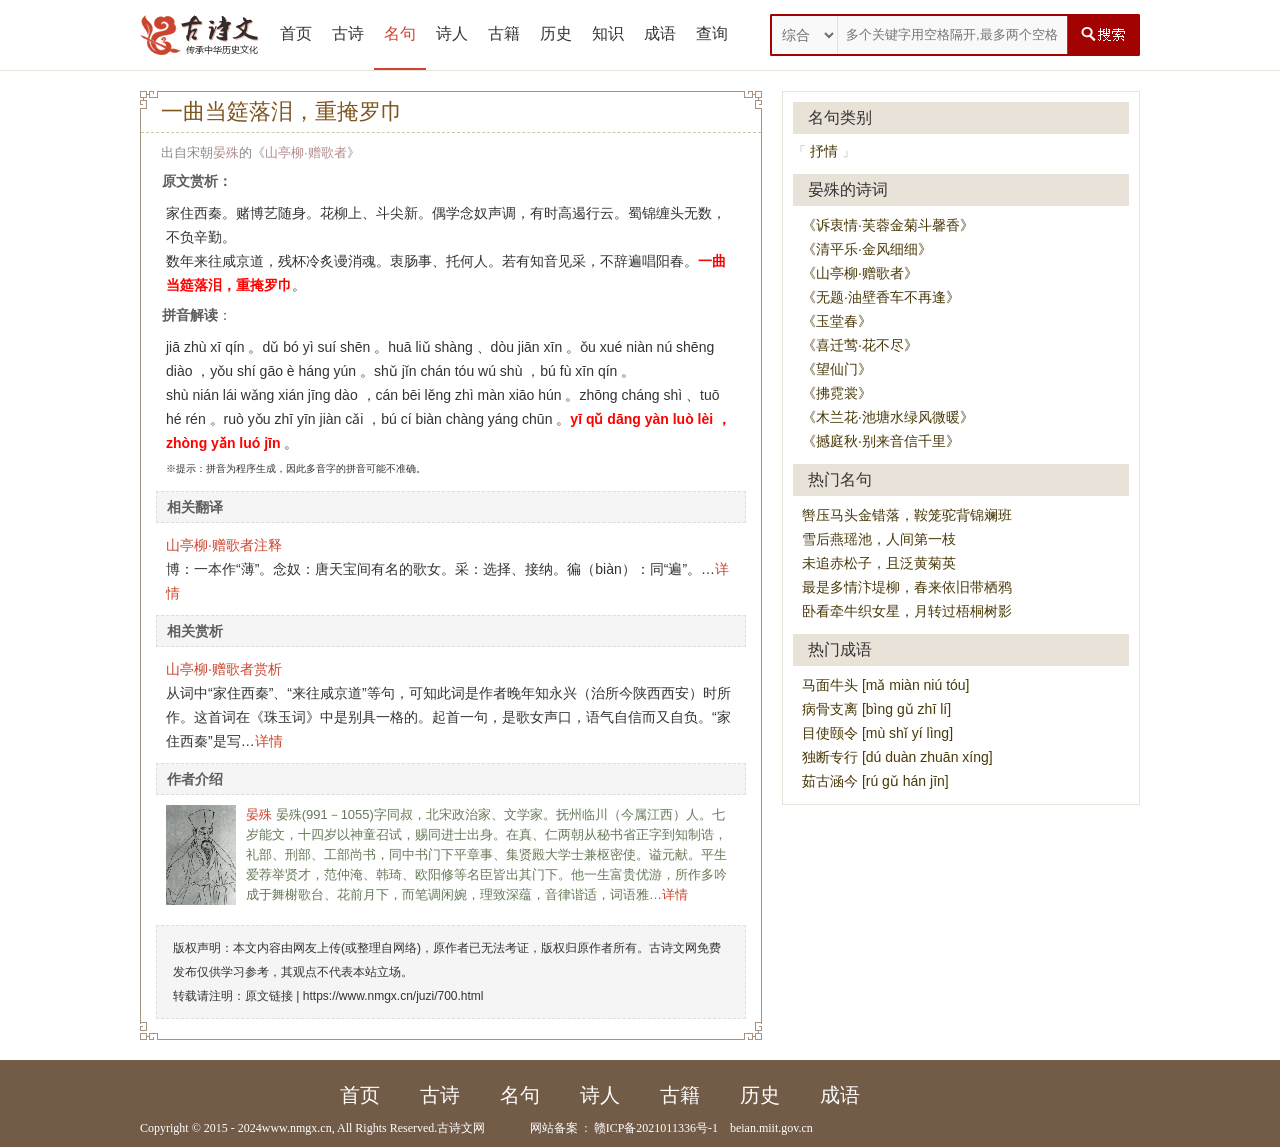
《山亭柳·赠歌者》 (860, 273)
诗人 (452, 33)
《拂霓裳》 (837, 393)
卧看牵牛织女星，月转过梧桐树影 (907, 611)
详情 (269, 741)
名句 (400, 33)
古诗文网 (461, 1128)
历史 (556, 33)
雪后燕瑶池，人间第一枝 (879, 539)
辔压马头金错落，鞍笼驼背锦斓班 (907, 515)
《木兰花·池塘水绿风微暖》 (888, 417)
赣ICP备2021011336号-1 (656, 1128)
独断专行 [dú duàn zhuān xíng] (897, 757)
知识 (608, 33)
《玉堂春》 (837, 321)
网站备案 (554, 1128)
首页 (296, 33)
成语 (660, 33)
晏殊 (226, 152)
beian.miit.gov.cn (771, 1128)
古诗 (348, 33)
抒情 (824, 151)
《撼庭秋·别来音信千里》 (881, 441)
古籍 (504, 33)
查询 (712, 33)
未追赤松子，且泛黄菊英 (879, 563)
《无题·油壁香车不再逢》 (881, 297)
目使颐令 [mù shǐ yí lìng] (877, 733)
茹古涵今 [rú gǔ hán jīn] (875, 781)
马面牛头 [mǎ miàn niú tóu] (886, 685)
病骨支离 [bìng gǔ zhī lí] (876, 709)
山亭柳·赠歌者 (306, 152)
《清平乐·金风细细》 (867, 249)
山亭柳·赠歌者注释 (224, 545)
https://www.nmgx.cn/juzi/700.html (393, 996)
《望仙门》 (837, 369)
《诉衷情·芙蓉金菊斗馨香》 (888, 225)
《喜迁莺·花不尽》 (860, 345)
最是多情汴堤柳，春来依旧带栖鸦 (907, 587)
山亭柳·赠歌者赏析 (224, 669)
